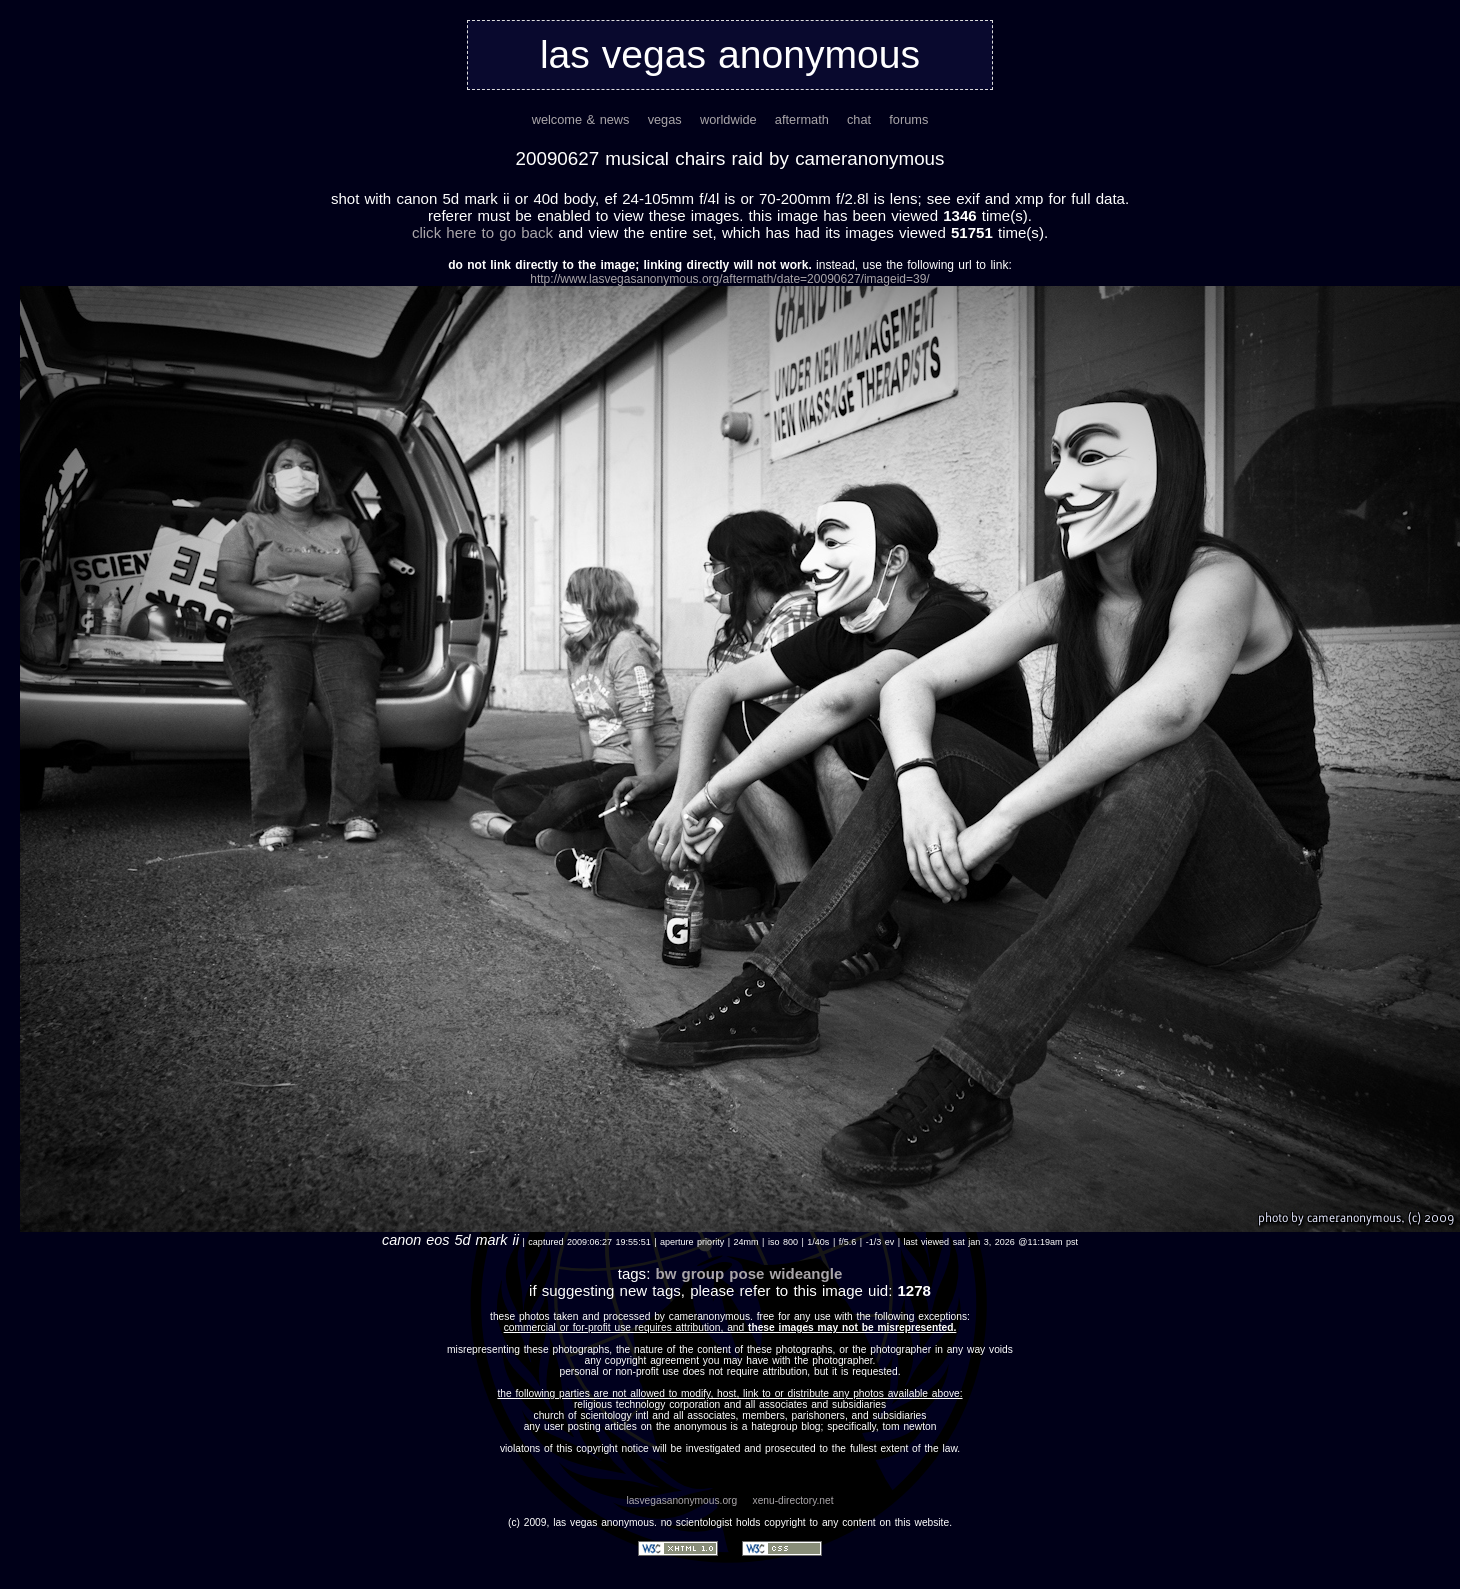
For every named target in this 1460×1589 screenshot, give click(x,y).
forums (908, 119)
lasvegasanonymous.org (681, 1500)
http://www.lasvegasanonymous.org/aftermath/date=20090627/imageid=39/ (729, 279)
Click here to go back (482, 232)
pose (746, 1273)
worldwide (728, 119)
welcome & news (581, 119)
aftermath (802, 119)
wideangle (806, 1273)
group (703, 1273)
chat (859, 119)
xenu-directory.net (793, 1500)
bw (665, 1273)
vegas (665, 119)
